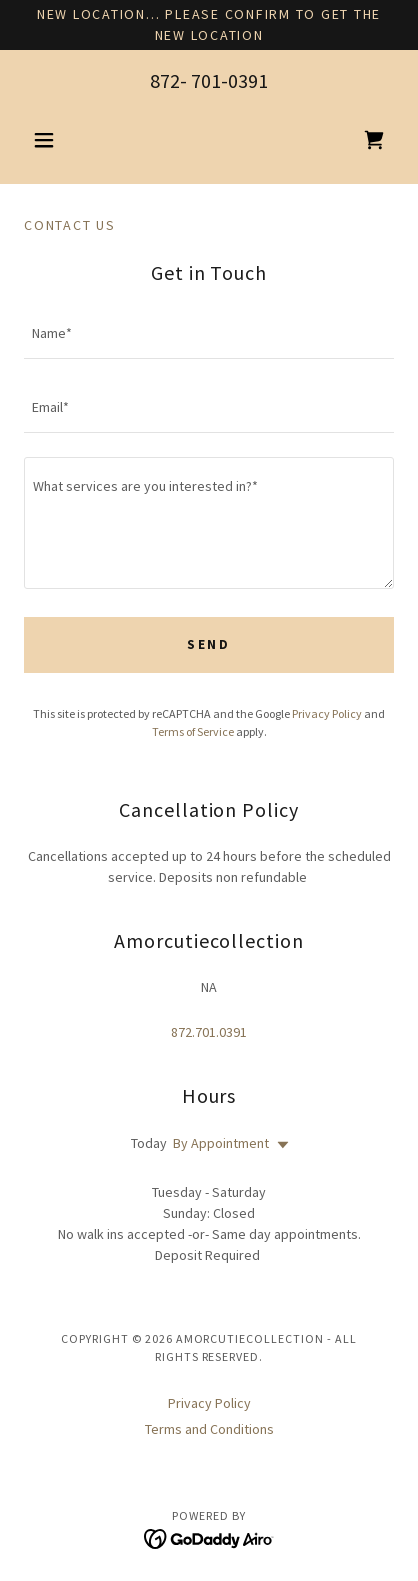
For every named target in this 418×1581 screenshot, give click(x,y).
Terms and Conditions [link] (209, 1429)
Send (209, 644)
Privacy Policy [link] (327, 713)
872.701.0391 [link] (209, 1032)
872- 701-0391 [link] (209, 80)
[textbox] (209, 334)
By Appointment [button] (221, 1143)
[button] (52, 140)
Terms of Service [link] (193, 731)
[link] (374, 140)
